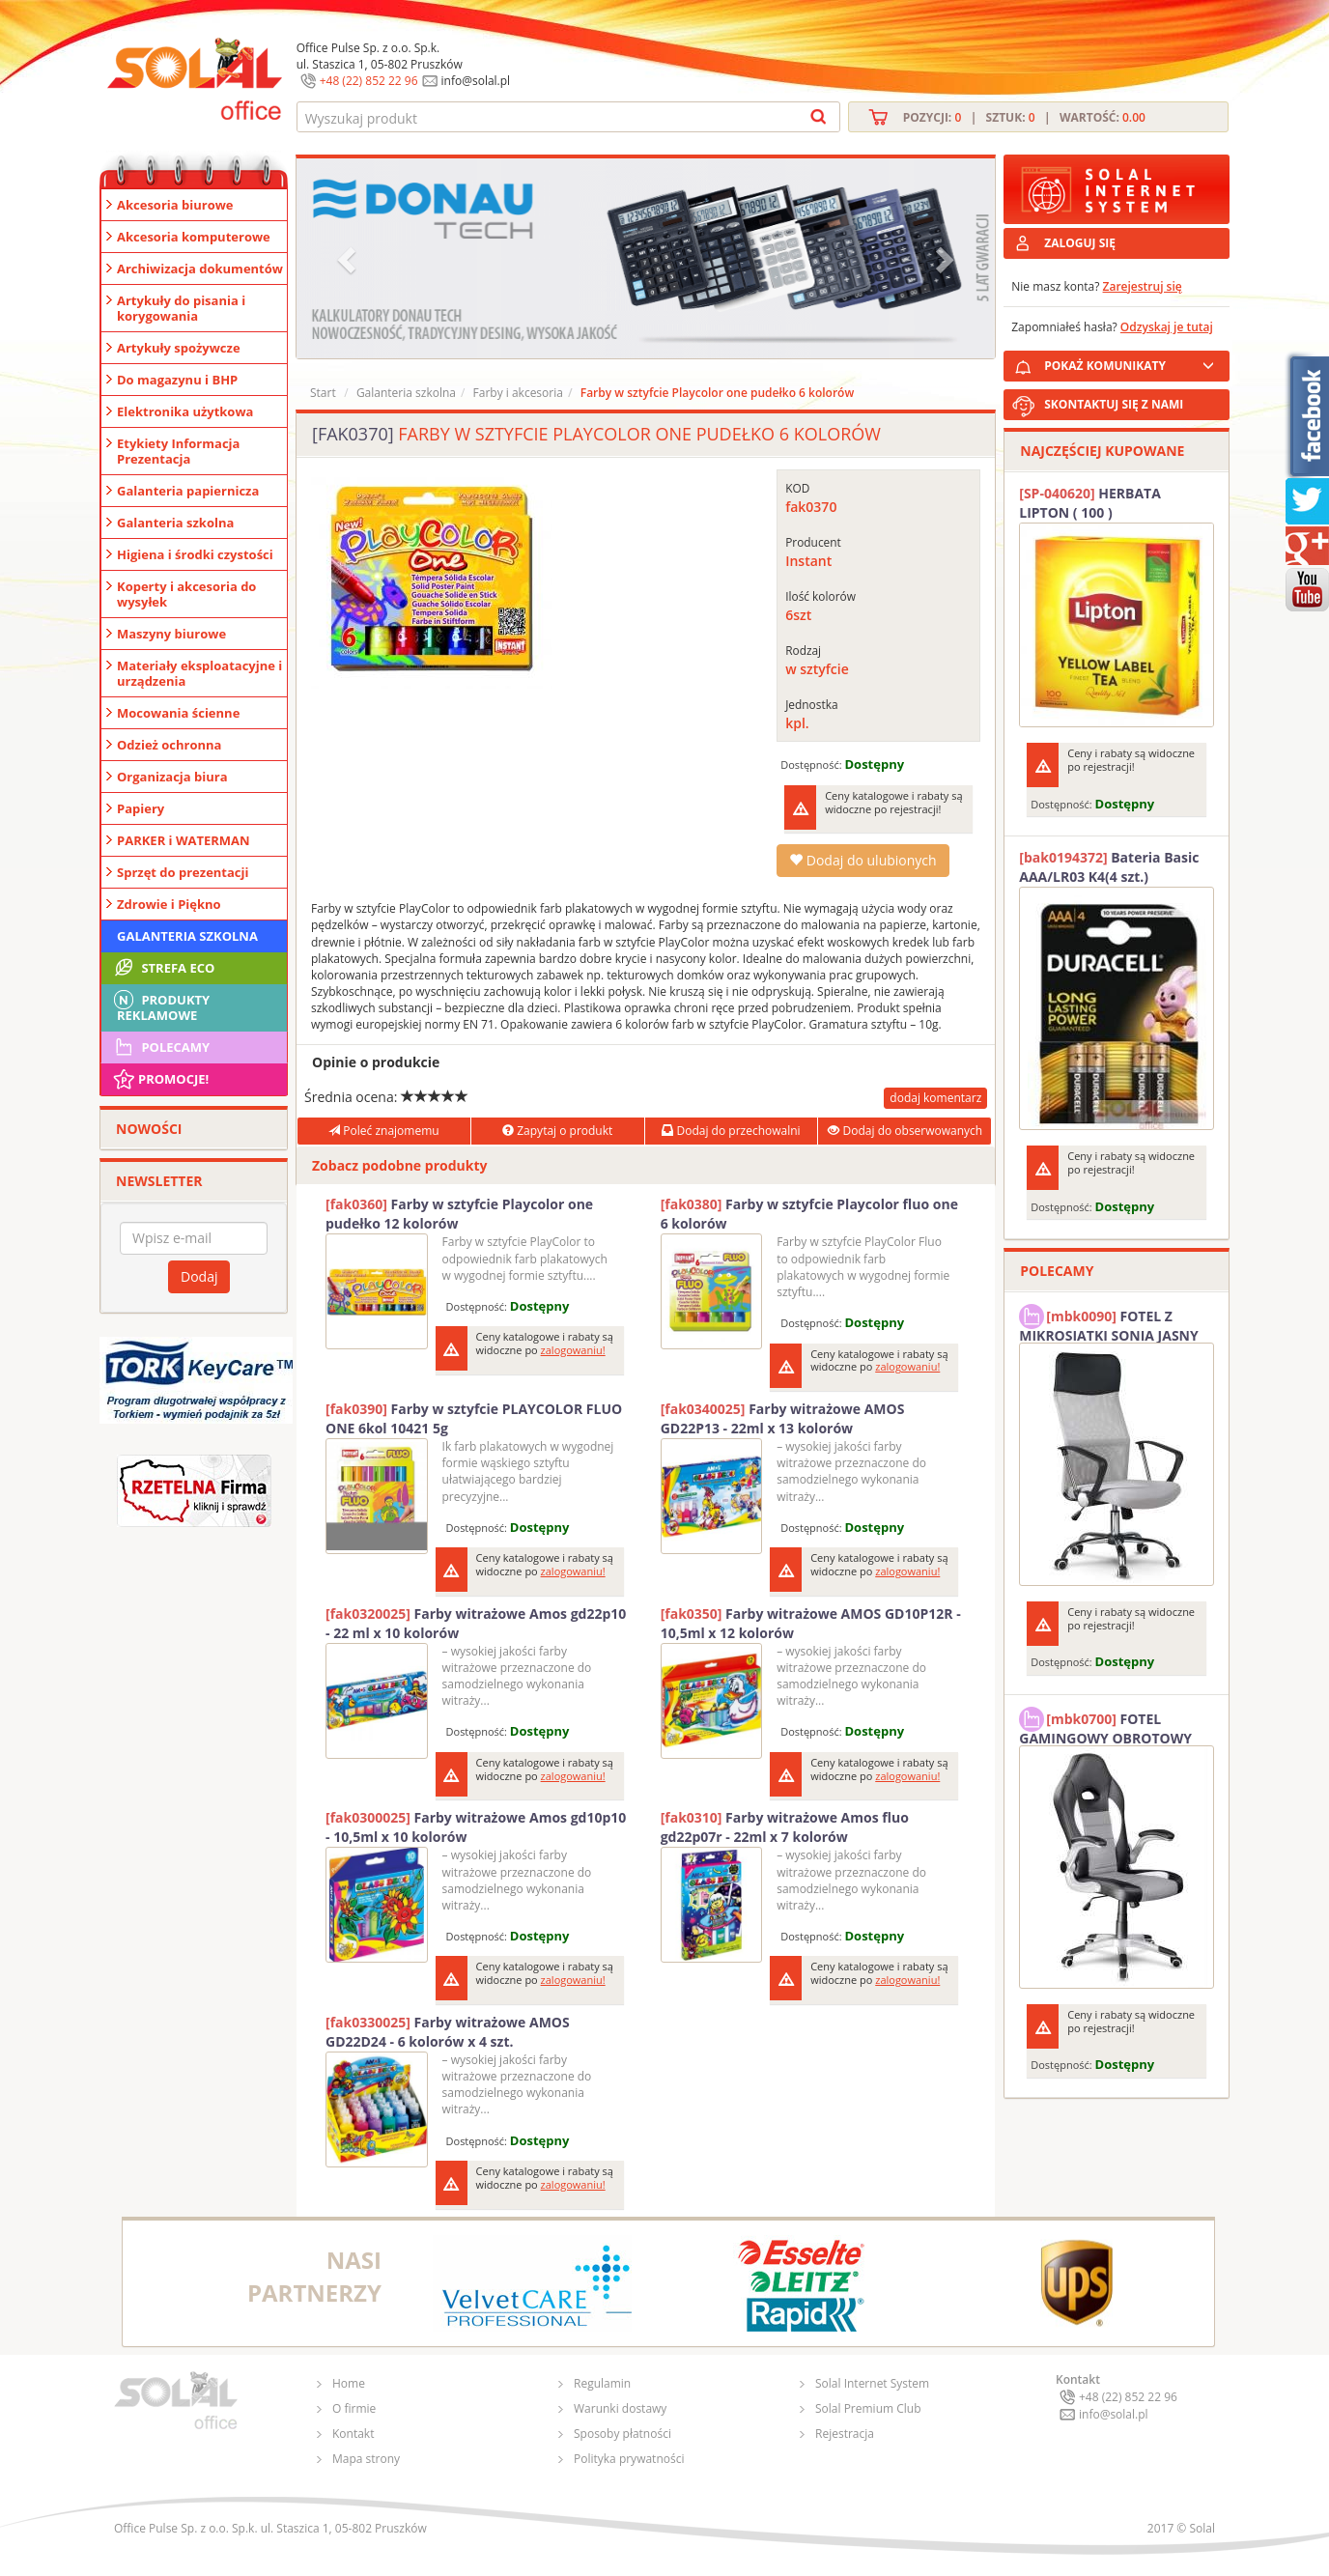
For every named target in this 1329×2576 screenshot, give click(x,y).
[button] (349, 258)
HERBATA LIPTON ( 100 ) (1090, 503)
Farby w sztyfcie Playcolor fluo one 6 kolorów (809, 1213)
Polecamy (160, 1047)
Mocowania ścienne (178, 713)
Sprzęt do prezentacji (182, 872)
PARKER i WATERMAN (183, 840)
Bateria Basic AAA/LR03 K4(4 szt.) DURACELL (1109, 867)
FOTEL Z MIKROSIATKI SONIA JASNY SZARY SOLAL (1109, 1323)
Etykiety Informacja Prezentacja (178, 451)
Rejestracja (844, 2433)
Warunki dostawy (620, 2408)
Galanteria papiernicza (188, 490)
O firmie (354, 2408)
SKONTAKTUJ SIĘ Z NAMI (1113, 404)
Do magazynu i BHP (177, 379)
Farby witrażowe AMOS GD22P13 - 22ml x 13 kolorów (783, 1418)
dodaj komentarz (935, 1098)
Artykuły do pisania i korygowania (181, 308)
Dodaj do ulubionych (862, 860)
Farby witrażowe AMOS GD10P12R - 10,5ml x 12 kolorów (811, 1623)
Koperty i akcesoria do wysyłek (186, 594)
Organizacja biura (172, 776)
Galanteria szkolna (175, 522)
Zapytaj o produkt (557, 1130)
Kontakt (353, 2433)
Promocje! (160, 1078)
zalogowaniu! (573, 1350)
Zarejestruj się (1142, 286)
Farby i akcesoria (518, 392)
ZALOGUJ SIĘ (1080, 243)
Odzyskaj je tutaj (1166, 327)
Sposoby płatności (622, 2433)
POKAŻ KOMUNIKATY (1133, 363)
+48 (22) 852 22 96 (369, 80)
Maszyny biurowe (171, 633)
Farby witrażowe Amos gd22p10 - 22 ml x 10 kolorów (475, 1623)
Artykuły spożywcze (178, 347)
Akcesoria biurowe (175, 204)
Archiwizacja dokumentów (200, 268)
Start (323, 392)
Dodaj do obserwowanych (905, 1130)
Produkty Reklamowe (160, 1005)
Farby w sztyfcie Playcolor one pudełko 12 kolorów (459, 1213)
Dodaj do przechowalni (731, 1130)
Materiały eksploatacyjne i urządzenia (199, 673)
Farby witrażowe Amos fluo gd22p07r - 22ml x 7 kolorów (785, 1827)
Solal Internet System (872, 2383)
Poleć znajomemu (383, 1130)
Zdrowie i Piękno (169, 904)
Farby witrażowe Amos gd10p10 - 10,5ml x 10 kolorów (475, 1827)
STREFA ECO (162, 967)
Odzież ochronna (169, 744)
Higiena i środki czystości (195, 554)
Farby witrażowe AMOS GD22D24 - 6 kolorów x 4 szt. (447, 2032)
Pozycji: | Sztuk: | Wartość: (1024, 117)
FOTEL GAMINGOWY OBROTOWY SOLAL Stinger (1105, 1726)
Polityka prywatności (629, 2458)
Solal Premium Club (868, 2408)
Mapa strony (366, 2458)
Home (348, 2383)
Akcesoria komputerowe (193, 236)
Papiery (140, 808)
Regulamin (602, 2383)
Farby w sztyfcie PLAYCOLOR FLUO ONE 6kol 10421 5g (473, 1418)
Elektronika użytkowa (185, 411)
